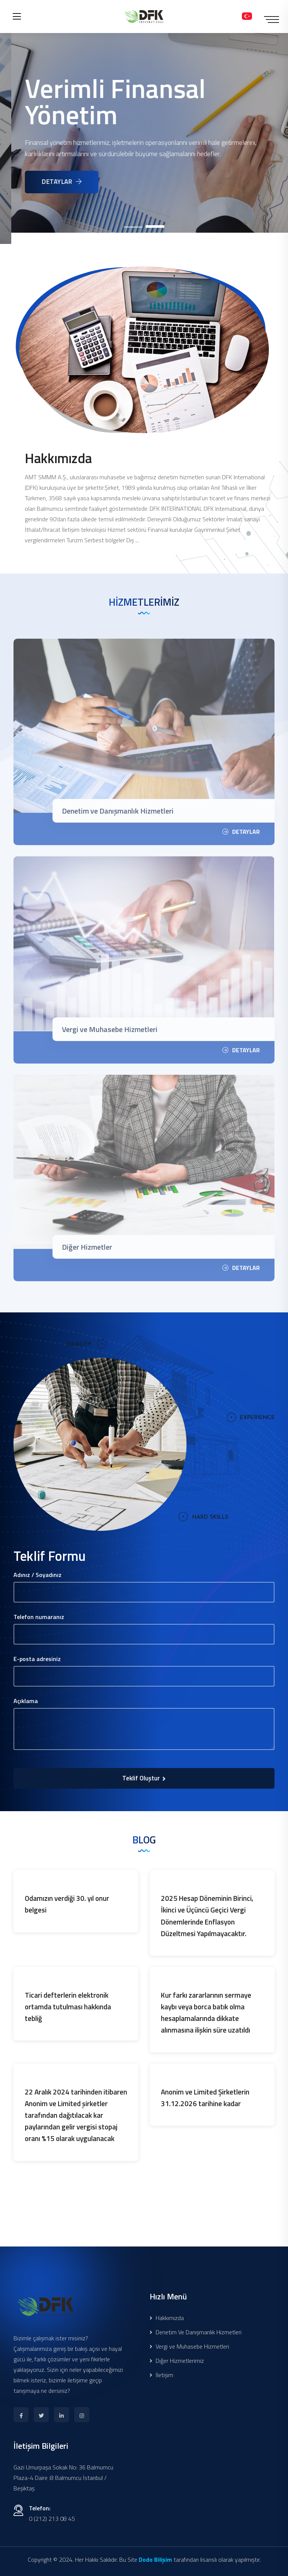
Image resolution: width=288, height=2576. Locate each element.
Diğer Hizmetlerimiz (177, 2360)
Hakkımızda (167, 2317)
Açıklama (26, 1700)
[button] (133, 227)
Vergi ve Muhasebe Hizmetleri (189, 2346)
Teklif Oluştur (144, 1778)
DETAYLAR (76, 182)
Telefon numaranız (39, 1616)
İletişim (161, 2374)
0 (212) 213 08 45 (52, 2518)
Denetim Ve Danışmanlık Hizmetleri (196, 2332)
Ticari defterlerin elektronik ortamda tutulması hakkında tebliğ (68, 2006)
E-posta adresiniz (37, 1658)
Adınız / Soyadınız (38, 1574)
